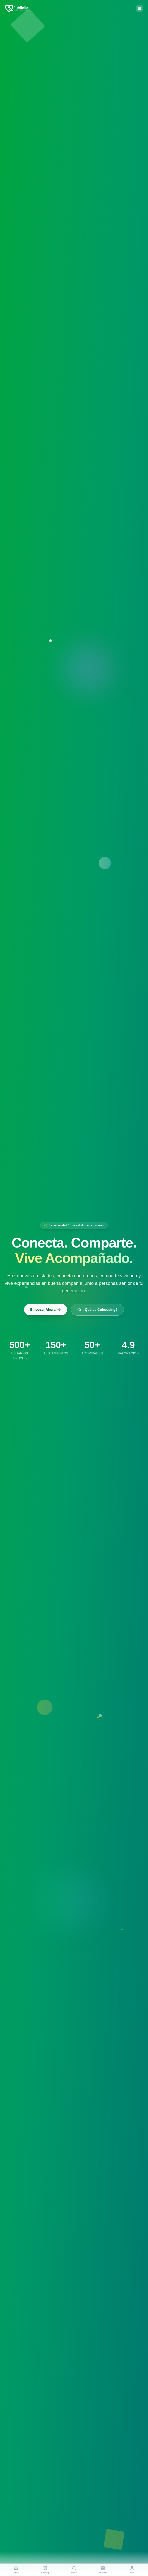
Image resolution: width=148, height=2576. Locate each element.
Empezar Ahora (45, 1310)
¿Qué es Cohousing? (97, 1310)
